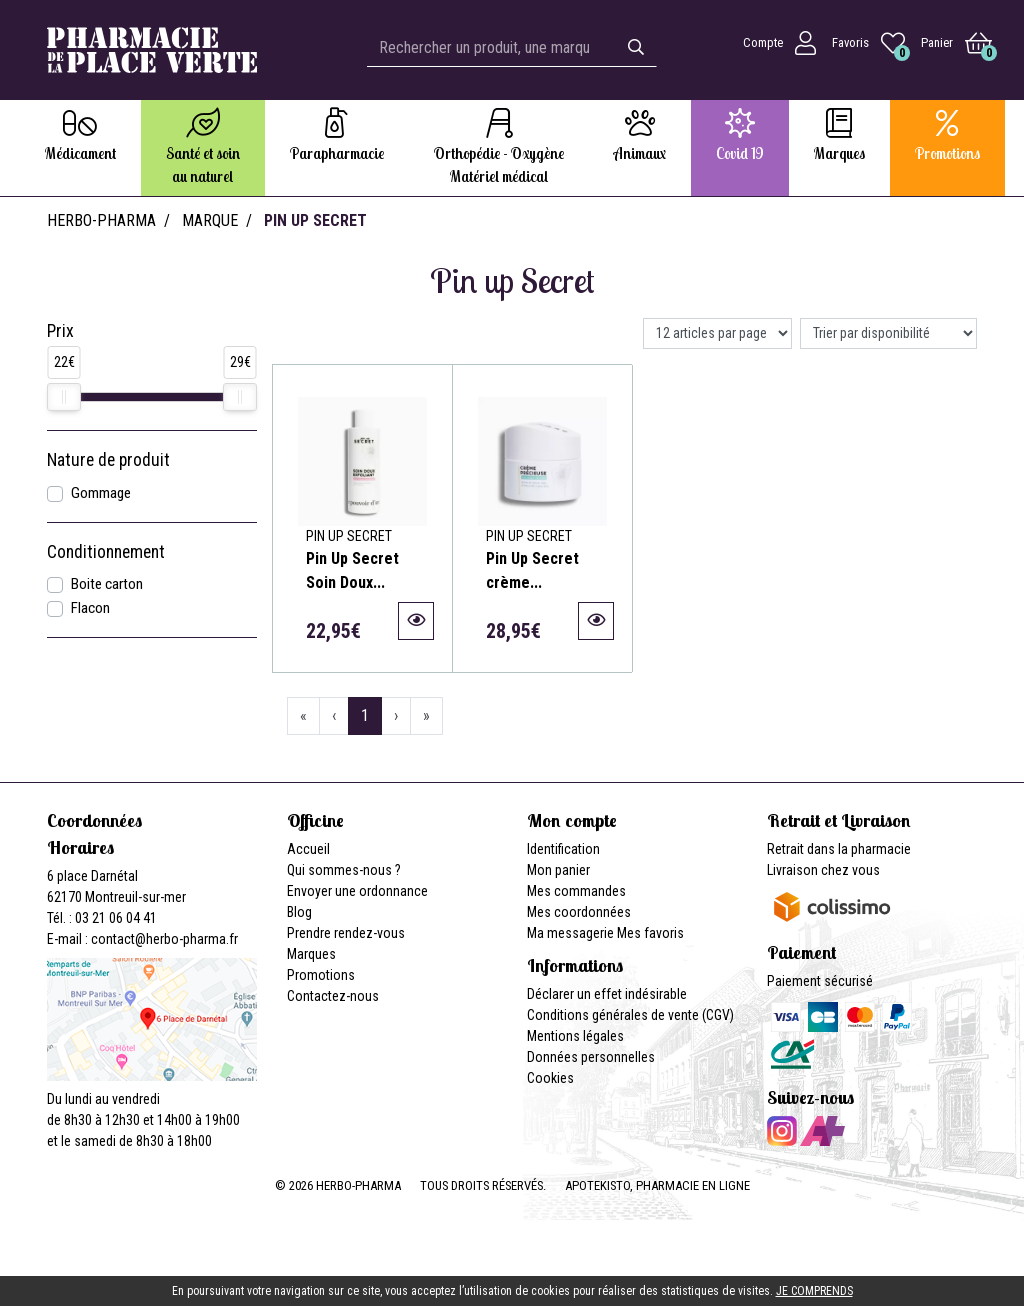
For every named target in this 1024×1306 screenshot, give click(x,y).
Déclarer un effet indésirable (607, 994)
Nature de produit (108, 460)
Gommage (101, 493)
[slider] (64, 397)
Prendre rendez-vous (346, 933)
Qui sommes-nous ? (344, 870)
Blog (299, 912)
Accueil (308, 849)
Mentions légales (575, 1036)
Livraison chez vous (823, 870)
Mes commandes (576, 891)
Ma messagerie (570, 933)
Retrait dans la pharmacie (839, 849)
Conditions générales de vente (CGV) (630, 1015)
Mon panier (558, 870)
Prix (60, 331)
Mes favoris (650, 933)
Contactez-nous (333, 996)
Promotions (321, 975)
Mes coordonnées (579, 912)
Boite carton (107, 584)
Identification (563, 849)
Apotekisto (657, 1185)
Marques (311, 954)
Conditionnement (106, 552)
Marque (210, 220)
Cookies (550, 1078)
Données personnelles (591, 1057)
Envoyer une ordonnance (357, 891)
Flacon (90, 608)
